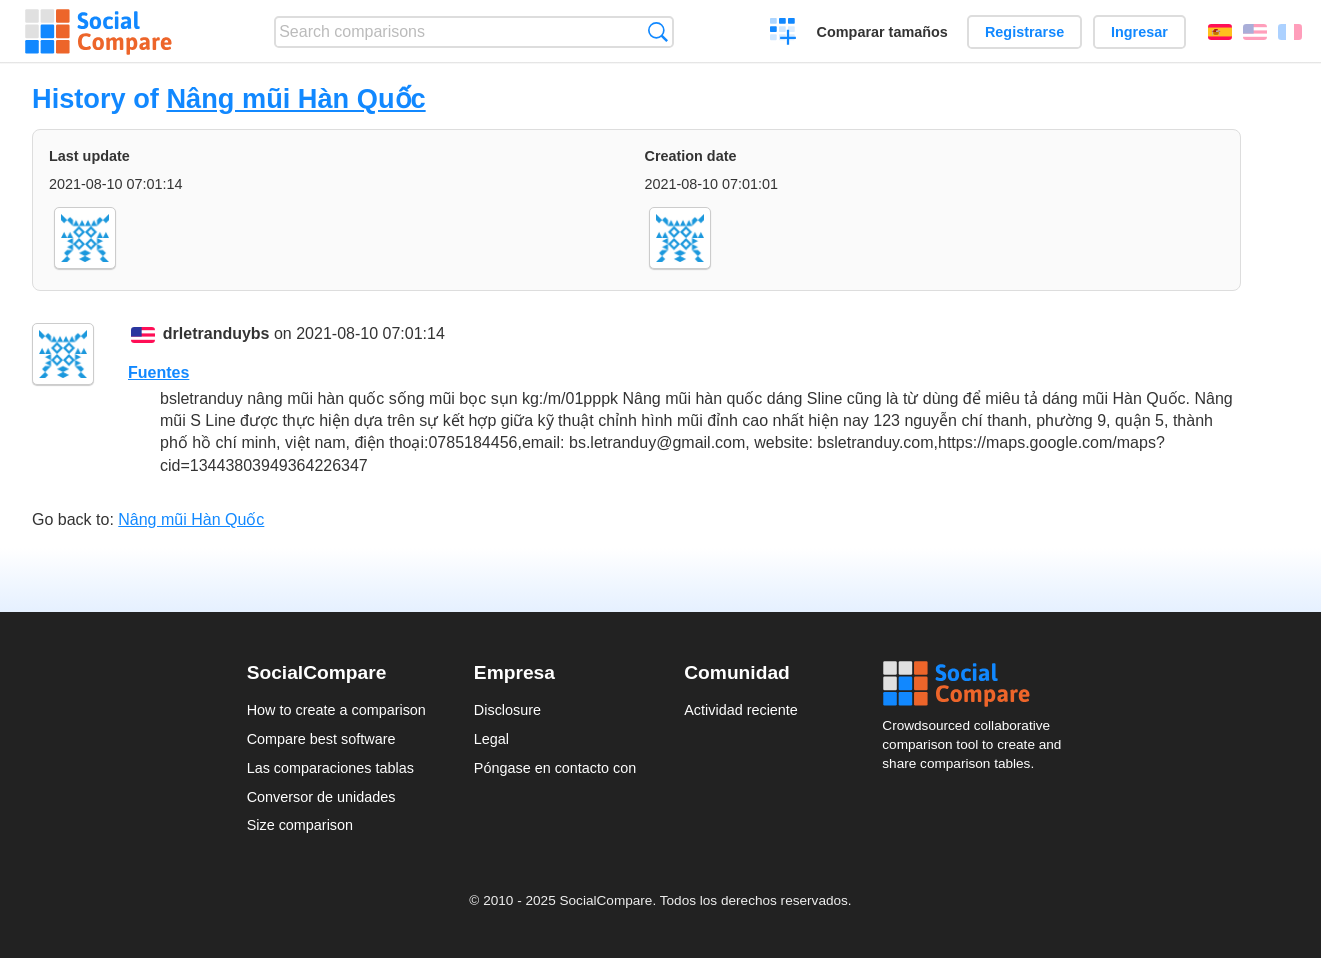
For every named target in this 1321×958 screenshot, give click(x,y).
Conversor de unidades (321, 797)
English (1255, 32)
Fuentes (158, 372)
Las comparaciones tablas (330, 768)
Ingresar (1139, 32)
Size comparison (300, 825)
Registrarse (1024, 32)
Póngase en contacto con (555, 768)
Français (1290, 32)
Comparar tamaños (882, 32)
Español (1220, 32)
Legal (491, 739)
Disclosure (507, 710)
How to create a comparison (336, 710)
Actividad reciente (741, 710)
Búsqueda (657, 31)
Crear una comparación (783, 34)
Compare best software (321, 739)
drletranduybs (216, 333)
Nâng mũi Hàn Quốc (295, 98)
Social (978, 684)
